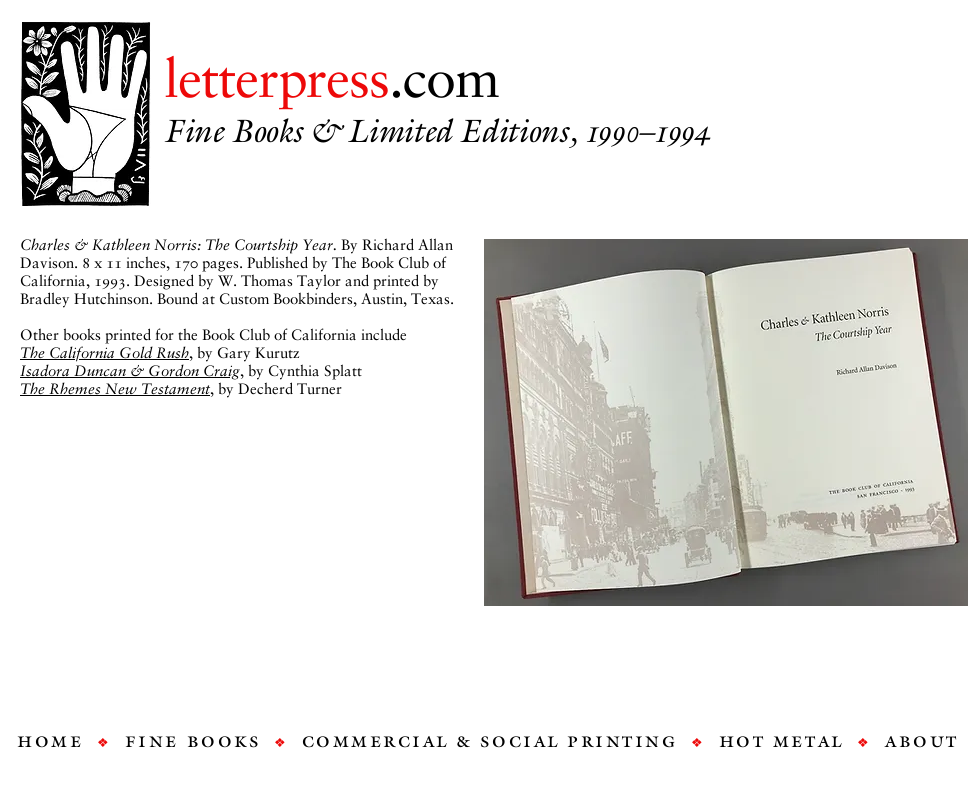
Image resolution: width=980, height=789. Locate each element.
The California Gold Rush (104, 353)
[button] (726, 422)
